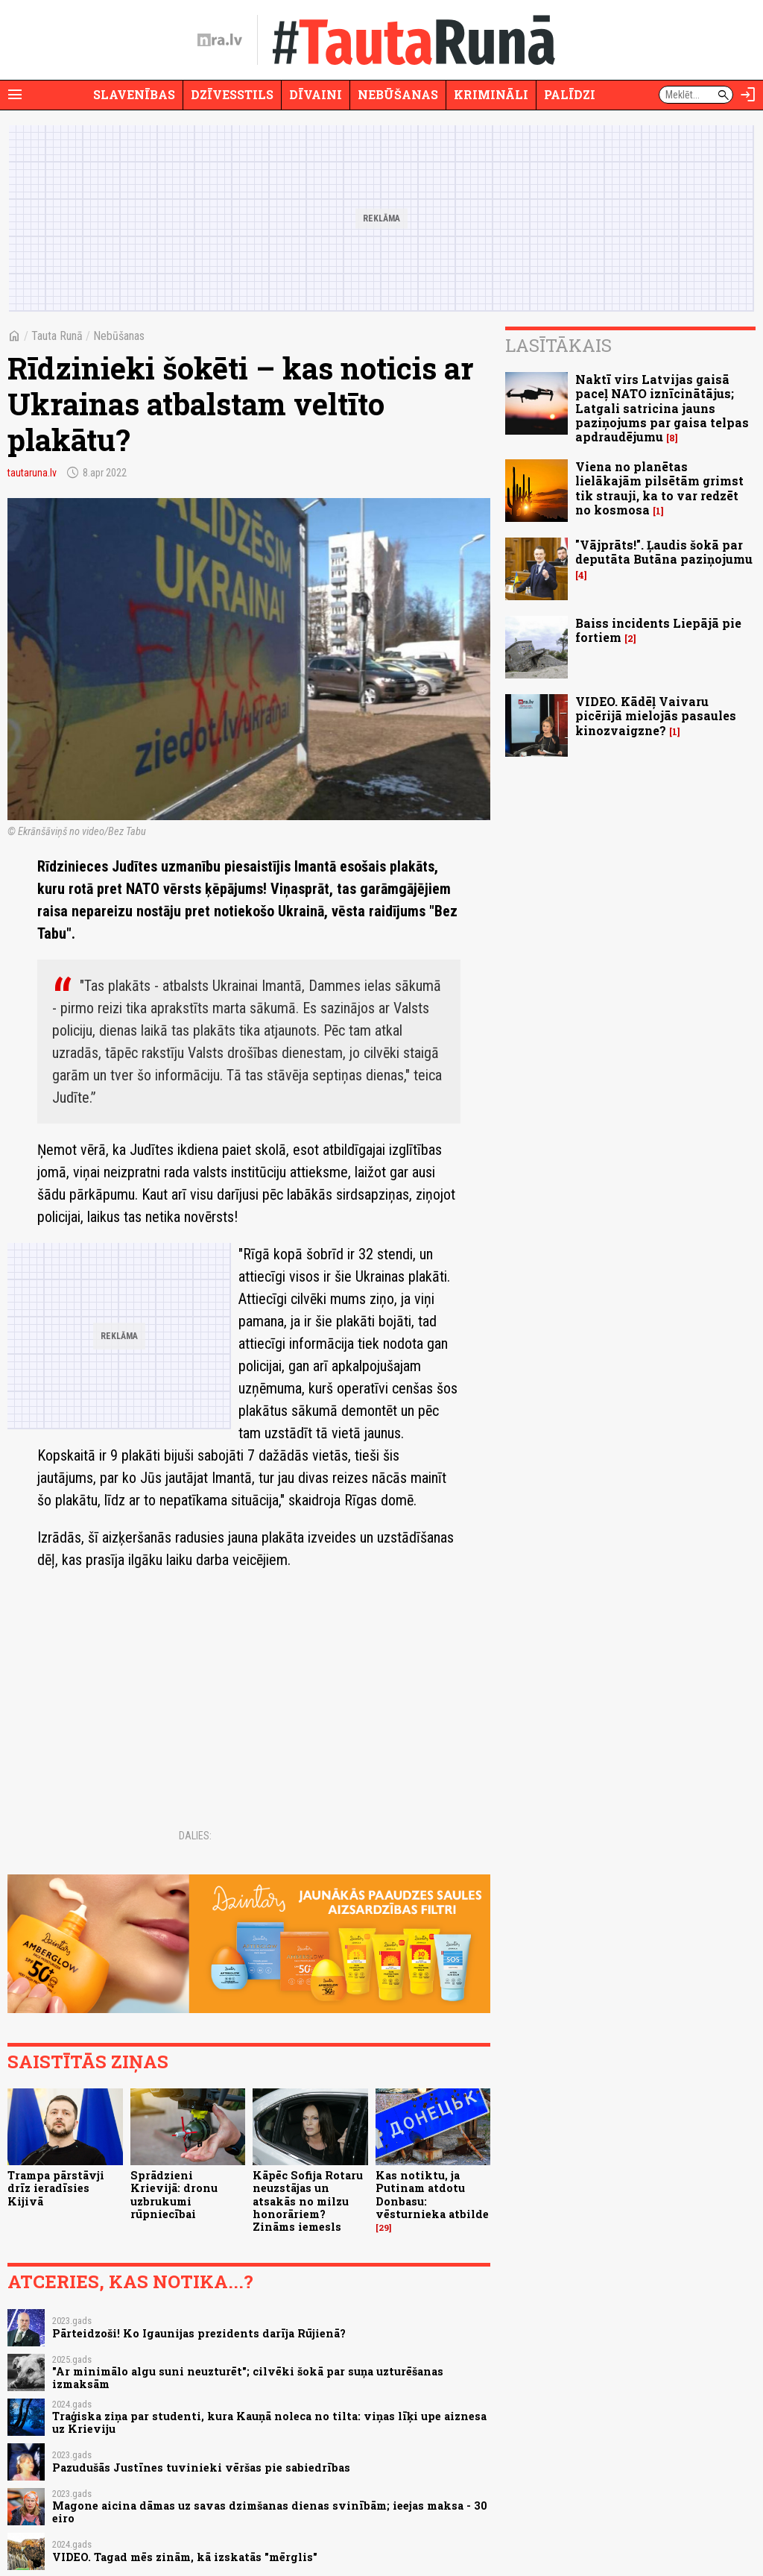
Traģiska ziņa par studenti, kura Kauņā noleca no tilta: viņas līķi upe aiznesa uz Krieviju (269, 2422)
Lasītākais (558, 345)
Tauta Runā (57, 336)
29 (384, 2228)
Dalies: (195, 1836)
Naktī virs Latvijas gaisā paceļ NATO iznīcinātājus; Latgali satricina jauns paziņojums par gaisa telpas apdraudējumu (662, 407)
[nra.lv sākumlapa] (219, 40)
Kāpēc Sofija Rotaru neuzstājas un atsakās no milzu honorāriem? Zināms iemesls (308, 2201)
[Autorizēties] (748, 95)
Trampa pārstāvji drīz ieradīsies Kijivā (55, 2188)
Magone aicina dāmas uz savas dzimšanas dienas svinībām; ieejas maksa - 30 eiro (269, 2511)
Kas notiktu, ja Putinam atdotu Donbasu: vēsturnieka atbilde (432, 2194)
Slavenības (134, 94)
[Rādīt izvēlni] (15, 95)
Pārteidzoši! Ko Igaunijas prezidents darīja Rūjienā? (199, 2333)
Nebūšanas (398, 94)
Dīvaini (315, 94)
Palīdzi (569, 94)
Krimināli (491, 94)
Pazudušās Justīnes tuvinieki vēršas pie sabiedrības (201, 2467)
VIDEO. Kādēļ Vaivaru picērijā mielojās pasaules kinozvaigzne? (655, 715)
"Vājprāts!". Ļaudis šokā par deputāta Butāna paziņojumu (664, 552)
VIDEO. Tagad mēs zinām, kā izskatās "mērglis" (184, 2557)
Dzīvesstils (232, 94)
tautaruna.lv (32, 473)
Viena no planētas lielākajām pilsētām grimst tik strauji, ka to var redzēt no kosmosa (659, 488)
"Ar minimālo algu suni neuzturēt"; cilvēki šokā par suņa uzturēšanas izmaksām (247, 2377)
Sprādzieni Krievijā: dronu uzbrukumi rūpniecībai (174, 2194)
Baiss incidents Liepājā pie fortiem (658, 630)
